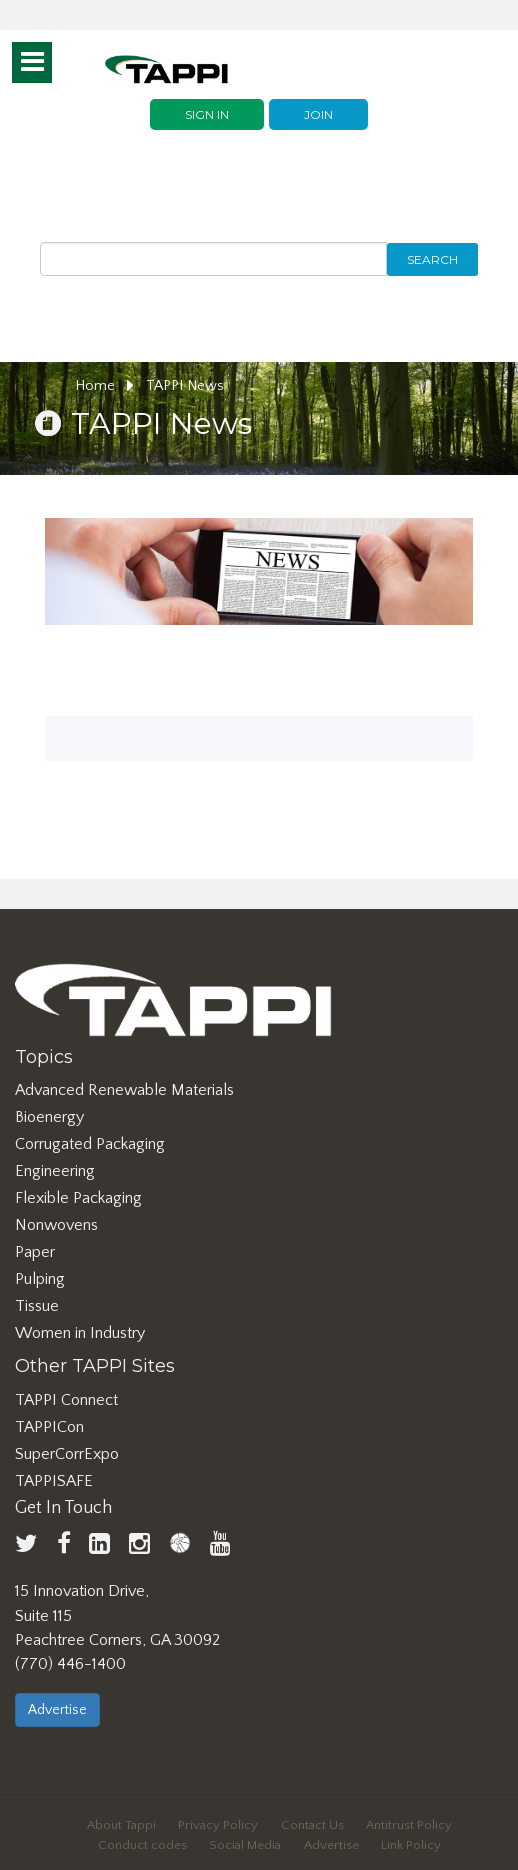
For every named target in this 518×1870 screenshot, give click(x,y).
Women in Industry (80, 1333)
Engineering (55, 1171)
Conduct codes (142, 1845)
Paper (35, 1252)
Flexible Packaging (78, 1198)
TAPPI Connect (66, 1400)
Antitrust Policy (409, 1825)
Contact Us (312, 1825)
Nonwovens (56, 1225)
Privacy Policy (218, 1825)
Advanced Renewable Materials (124, 1090)
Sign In (207, 114)
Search (432, 259)
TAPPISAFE (54, 1481)
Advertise (57, 1710)
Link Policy (411, 1845)
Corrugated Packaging (90, 1144)
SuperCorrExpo (67, 1454)
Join (318, 114)
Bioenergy (49, 1117)
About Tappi (121, 1825)
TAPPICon (49, 1427)
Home (104, 386)
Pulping (40, 1279)
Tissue (37, 1306)
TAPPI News (185, 386)
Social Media (245, 1845)
